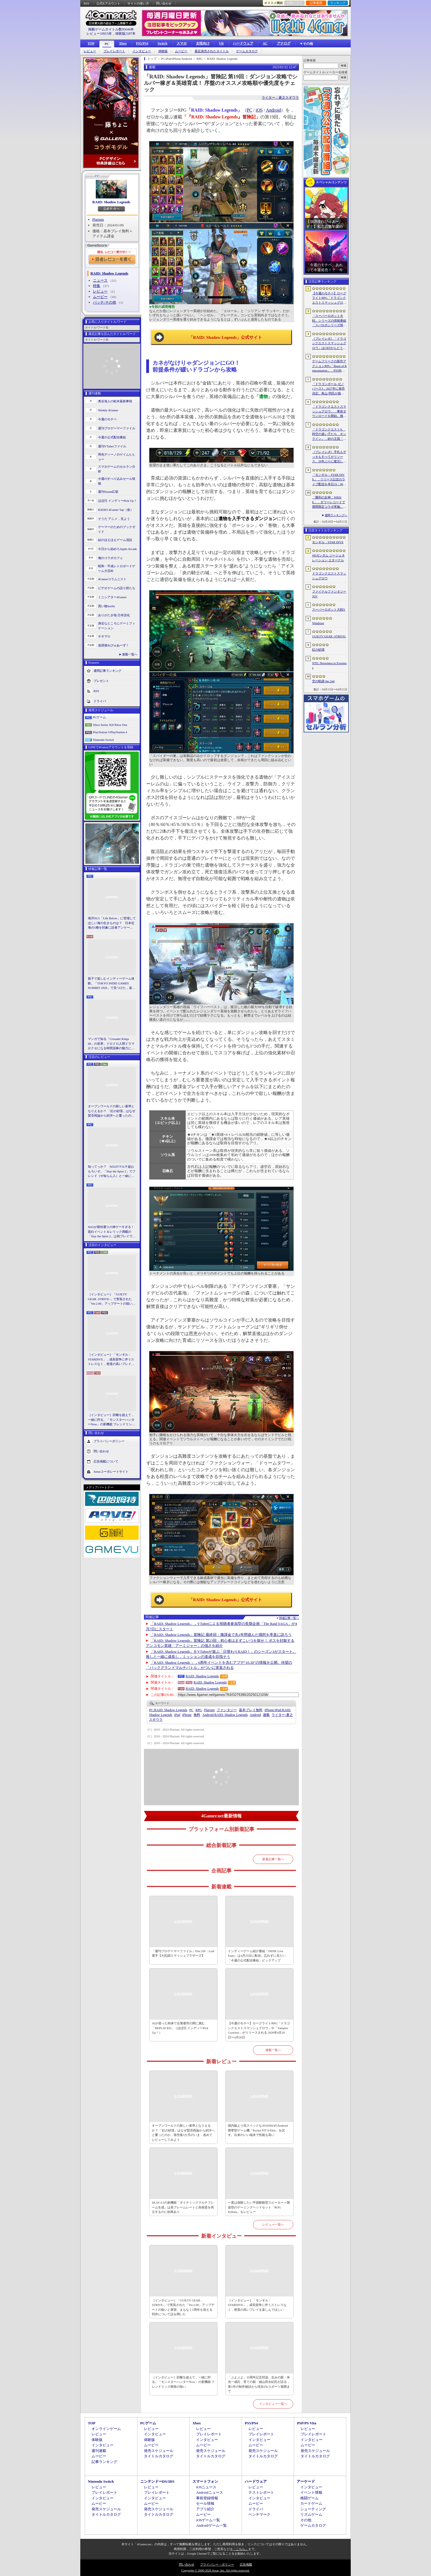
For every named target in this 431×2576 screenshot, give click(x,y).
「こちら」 (240, 2549)
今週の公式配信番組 (112, 437)
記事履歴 (316, 3)
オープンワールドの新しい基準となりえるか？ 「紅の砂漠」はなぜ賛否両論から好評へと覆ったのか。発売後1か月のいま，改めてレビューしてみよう (111, 1111)
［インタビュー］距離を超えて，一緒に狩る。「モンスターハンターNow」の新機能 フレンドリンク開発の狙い (111, 1420)
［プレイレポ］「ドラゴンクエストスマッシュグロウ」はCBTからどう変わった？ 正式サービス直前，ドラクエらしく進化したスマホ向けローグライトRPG (329, 343)
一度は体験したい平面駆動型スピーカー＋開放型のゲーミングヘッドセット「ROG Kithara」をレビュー (259, 2207)
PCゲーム (99, 717)
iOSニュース (206, 2487)
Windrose (318, 623)
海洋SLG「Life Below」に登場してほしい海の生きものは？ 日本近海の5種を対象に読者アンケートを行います (112, 923)
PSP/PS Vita (306, 2423)
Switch (162, 43)
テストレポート (261, 2492)
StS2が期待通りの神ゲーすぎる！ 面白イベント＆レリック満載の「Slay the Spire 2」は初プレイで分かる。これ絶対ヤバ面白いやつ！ (112, 1232)
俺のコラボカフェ (110, 558)
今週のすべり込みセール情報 (116, 481)
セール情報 (205, 2503)
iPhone (187, 1715)
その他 (305, 2520)
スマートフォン (205, 2481)
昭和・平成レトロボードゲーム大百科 (116, 568)
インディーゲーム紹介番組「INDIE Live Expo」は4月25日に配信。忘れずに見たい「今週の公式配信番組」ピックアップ (257, 1955)
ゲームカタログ (247, 51)
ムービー (181, 51)
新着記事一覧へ (273, 1859)
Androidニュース (209, 2492)
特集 (96, 286)
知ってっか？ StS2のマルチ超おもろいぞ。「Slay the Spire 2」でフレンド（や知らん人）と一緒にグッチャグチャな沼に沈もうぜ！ (111, 1171)
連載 (266, 1715)
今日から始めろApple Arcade (117, 549)
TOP (91, 43)
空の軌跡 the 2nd (323, 681)
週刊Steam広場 (108, 491)
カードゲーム (311, 2503)
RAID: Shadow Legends (111, 202)
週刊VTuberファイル (112, 446)
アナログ (283, 43)
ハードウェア (243, 43)
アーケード (306, 2481)
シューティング (313, 2509)
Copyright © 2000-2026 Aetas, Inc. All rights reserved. (215, 2570)
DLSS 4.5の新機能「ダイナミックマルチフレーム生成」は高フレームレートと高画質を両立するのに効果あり (183, 2207)
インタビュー (141, 51)
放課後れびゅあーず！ (113, 645)
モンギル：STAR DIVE (327, 542)
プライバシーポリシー (109, 1440)
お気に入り (294, 3)
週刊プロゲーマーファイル (116, 428)
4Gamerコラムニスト (112, 579)
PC (107, 44)
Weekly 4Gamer (108, 410)
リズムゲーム (311, 2514)
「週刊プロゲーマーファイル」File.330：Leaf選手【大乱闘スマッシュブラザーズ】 (183, 1953)
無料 (197, 1715)
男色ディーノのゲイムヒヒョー (116, 457)
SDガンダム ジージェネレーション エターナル (328, 558)
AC (265, 43)
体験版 (163, 51)
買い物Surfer (106, 606)
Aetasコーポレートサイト (111, 1471)
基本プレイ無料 (251, 1710)
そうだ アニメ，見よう (114, 518)
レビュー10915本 (99, 34)
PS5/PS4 (142, 43)
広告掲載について (106, 1461)
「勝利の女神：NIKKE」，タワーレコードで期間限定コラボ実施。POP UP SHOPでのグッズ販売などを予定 (328, 502)
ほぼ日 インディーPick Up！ (117, 500)
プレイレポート (114, 51)
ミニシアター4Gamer (112, 597)
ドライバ (100, 701)
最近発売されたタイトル (212, 51)
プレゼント (101, 680)
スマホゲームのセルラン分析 (116, 469)
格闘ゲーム (309, 2498)
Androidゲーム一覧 (211, 2525)
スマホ (182, 43)
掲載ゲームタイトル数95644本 (111, 29)
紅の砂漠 (318, 649)
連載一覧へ (129, 654)
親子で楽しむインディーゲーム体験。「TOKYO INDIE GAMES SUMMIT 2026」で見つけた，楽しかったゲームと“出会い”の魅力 (111, 983)
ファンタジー (227, 1710)
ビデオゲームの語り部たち (116, 588)
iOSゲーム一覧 (208, 2520)
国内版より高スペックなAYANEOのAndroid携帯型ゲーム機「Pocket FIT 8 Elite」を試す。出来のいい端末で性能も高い (258, 2130)
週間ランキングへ (336, 515)
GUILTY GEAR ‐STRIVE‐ (329, 636)
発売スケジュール (158, 2451)
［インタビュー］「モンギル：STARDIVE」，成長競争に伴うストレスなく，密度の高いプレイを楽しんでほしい (111, 1359)
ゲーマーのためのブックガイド (116, 529)
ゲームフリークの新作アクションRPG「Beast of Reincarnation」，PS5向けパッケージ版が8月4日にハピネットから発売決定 (329, 366)
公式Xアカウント (108, 3)
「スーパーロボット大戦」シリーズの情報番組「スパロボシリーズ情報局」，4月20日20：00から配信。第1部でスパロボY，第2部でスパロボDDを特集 (329, 321)
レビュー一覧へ (273, 2224)
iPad (177, 1715)
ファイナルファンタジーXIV (329, 594)
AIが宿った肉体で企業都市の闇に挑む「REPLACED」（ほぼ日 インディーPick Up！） (180, 2028)
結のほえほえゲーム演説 (115, 540)
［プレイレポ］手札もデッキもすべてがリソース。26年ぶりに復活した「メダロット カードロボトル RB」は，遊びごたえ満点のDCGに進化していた (329, 457)
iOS (259, 110)
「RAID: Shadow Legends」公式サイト (225, 337)
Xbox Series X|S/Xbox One (110, 724)
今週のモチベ (107, 419)
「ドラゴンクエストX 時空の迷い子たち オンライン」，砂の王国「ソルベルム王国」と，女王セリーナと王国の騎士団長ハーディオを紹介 (329, 434)
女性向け (203, 43)
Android (273, 110)
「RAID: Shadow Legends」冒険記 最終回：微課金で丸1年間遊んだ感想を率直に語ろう (221, 1634)
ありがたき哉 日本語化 (114, 615)
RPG (198, 1710)
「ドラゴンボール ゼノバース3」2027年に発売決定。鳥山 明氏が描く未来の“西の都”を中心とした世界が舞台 (329, 389)
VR (221, 43)
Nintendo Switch (103, 739)
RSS (86, 3)
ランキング (338, 3)
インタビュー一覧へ (273, 2403)
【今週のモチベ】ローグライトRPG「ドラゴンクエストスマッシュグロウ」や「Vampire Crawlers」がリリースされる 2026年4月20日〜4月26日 (259, 2030)
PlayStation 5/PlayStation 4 (110, 732)
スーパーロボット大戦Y (328, 609)
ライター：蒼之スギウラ (280, 98)
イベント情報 (311, 2492)
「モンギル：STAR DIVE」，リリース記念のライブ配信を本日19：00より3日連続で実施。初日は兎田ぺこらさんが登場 (329, 480)
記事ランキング (104, 2462)
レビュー (90, 51)
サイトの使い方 (138, 3)
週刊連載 (99, 2451)
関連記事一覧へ (289, 1618)
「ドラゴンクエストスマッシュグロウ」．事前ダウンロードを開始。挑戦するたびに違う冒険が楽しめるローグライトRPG (329, 411)
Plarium (98, 219)
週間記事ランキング (107, 670)
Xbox (122, 43)
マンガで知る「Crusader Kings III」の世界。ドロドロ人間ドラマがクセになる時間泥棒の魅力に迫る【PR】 (111, 1044)
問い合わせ (164, 3)
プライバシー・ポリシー (217, 2564)
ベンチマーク (259, 2514)
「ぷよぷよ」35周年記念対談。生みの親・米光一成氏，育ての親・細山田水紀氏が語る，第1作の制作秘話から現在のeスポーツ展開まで (259, 2384)
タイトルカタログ (158, 2456)
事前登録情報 (207, 2498)
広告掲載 (246, 2564)
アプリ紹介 (205, 2509)
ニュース (100, 280)
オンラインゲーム (106, 2429)
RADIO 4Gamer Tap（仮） (115, 509)
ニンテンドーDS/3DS (157, 2481)
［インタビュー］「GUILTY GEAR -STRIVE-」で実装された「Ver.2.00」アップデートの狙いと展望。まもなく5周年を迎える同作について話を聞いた (111, 1299)
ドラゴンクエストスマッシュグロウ (329, 576)
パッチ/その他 (104, 302)
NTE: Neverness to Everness (329, 665)
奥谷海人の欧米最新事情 (115, 401)
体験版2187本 (125, 34)
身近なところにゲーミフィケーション (116, 626)
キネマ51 (104, 636)
